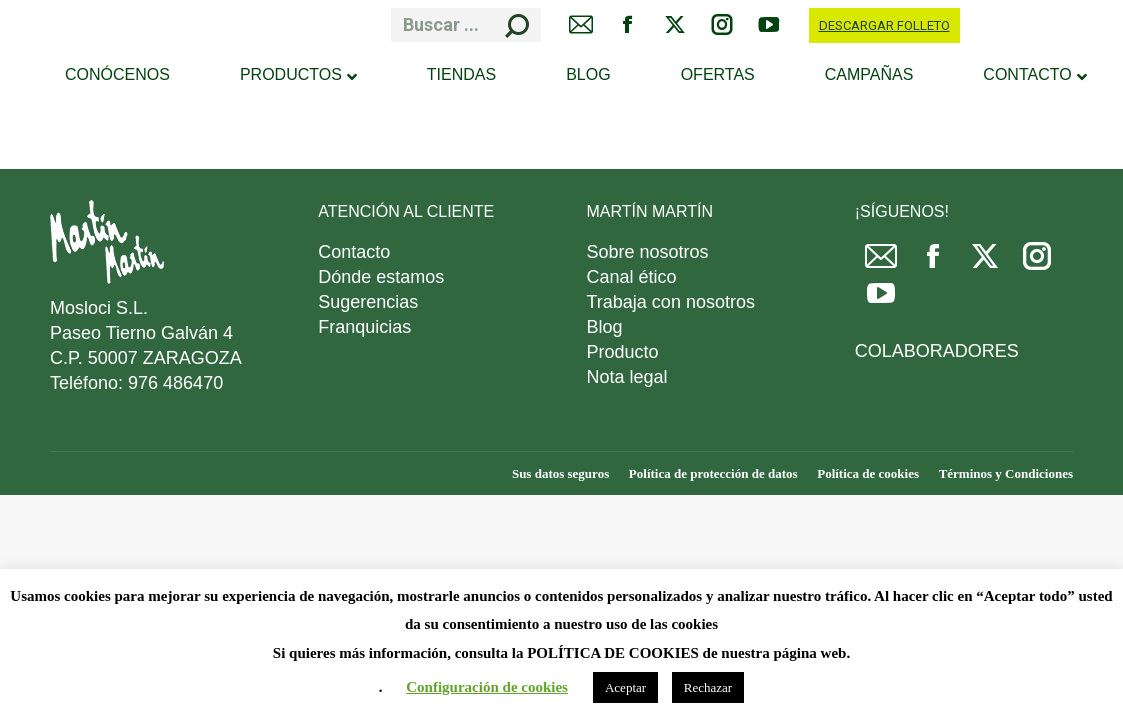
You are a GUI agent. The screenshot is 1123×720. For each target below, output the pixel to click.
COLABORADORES (937, 351)
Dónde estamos (381, 277)
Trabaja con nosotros (671, 302)
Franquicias (364, 327)
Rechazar (708, 687)
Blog (605, 327)
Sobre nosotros (648, 252)
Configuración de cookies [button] (487, 687)
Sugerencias (368, 302)
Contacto (354, 252)
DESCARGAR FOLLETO (884, 25)
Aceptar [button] (625, 687)
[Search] (466, 25)
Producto (623, 352)
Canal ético (632, 277)
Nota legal (627, 377)
